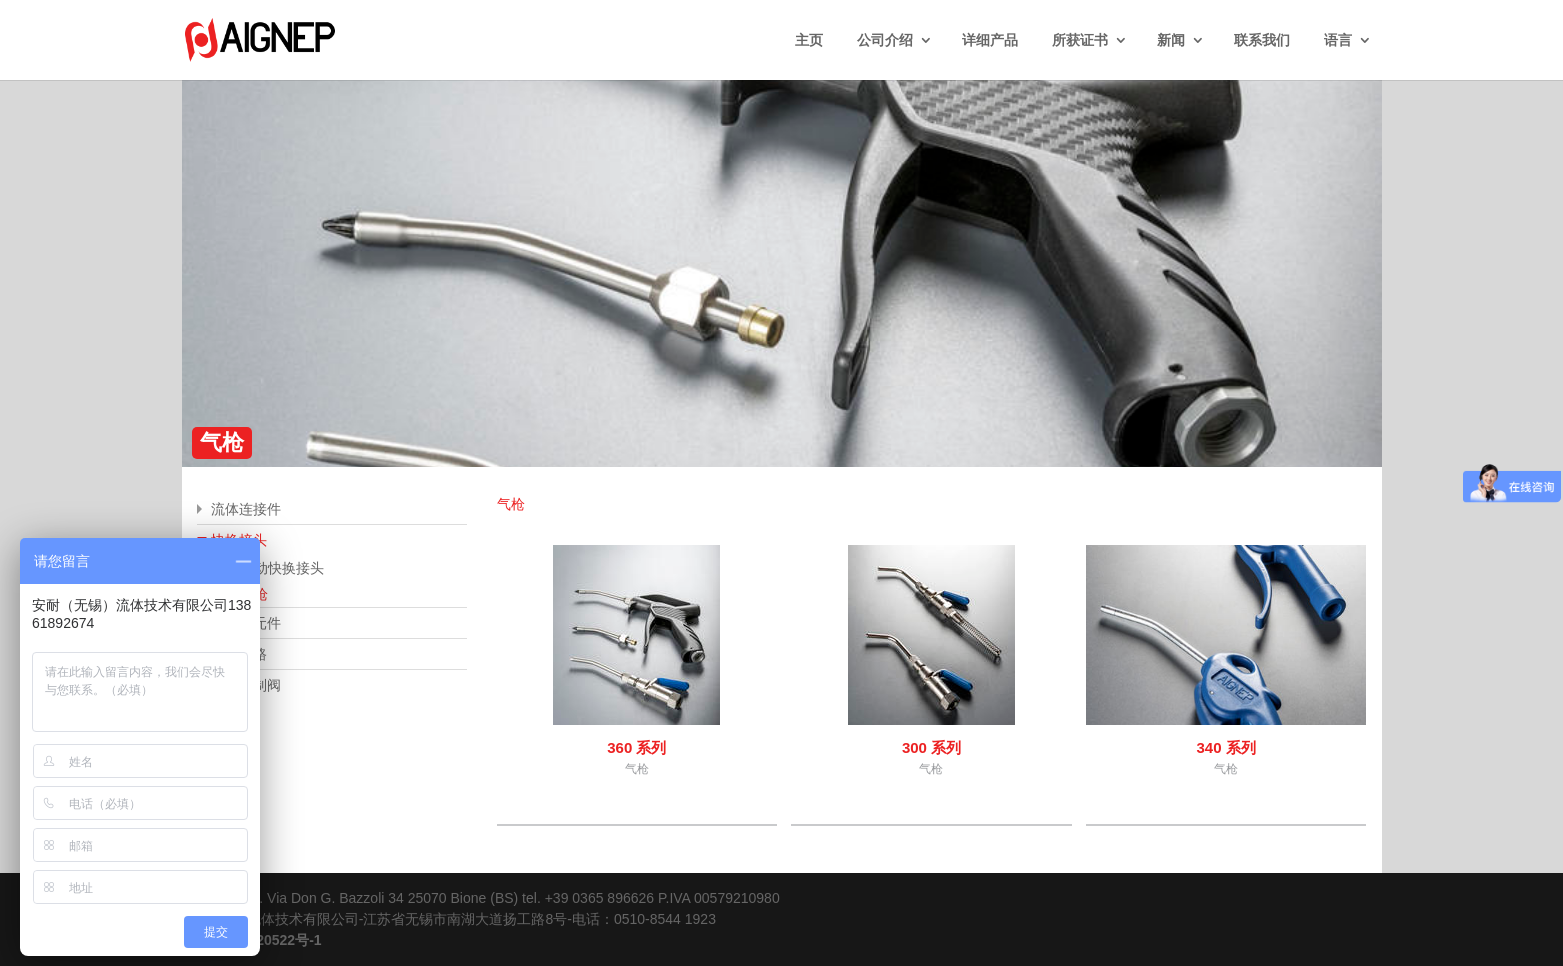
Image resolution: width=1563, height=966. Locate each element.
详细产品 (990, 40)
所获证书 (1080, 40)
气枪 (254, 594)
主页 (809, 40)
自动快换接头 (282, 568)
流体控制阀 (246, 685)
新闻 (1171, 40)
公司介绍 (885, 40)
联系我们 (1262, 40)
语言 (1338, 40)
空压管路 (239, 654)
